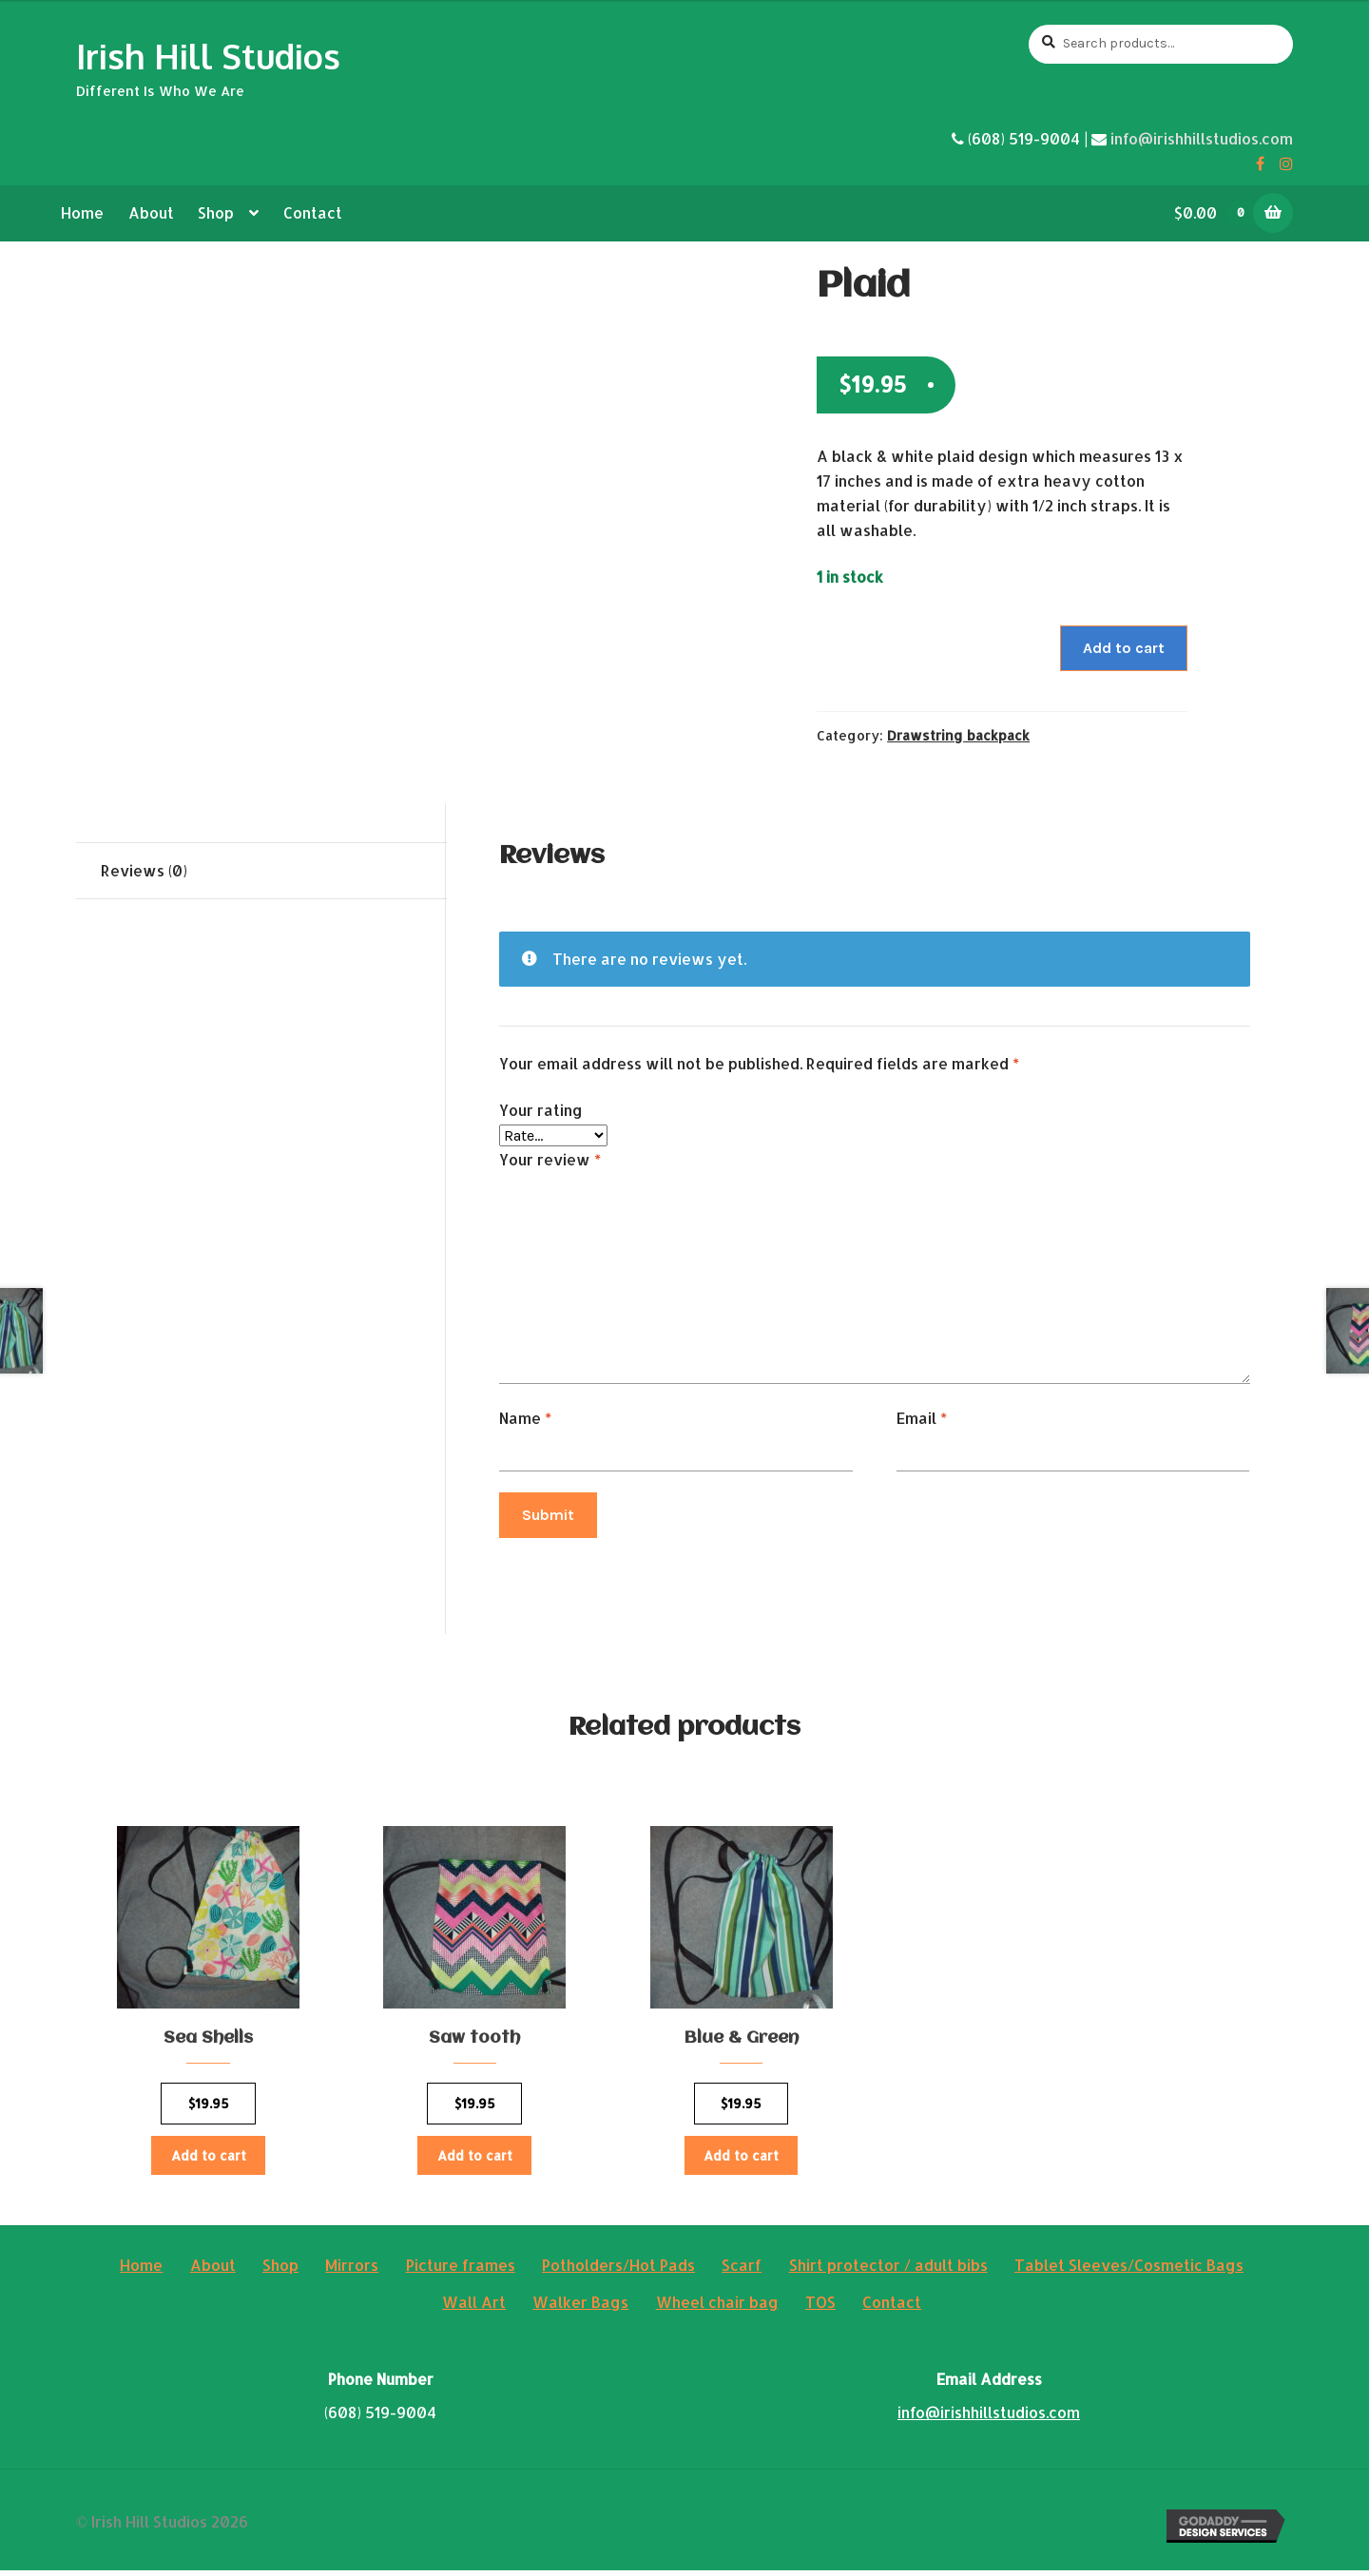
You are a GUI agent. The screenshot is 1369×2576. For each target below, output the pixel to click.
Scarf (742, 2270)
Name (525, 1418)
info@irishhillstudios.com (1201, 138)
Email (922, 1418)
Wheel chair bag (717, 2307)
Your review (550, 1159)
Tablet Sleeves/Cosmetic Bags (1129, 2270)
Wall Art (474, 2307)
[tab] (261, 871)
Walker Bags (580, 2307)
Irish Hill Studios (208, 55)
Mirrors (351, 2270)
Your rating (541, 1110)
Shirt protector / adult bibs (888, 2270)
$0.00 (1220, 212)
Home (82, 212)
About (151, 212)
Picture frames (460, 2270)
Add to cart (1124, 648)
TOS (820, 2307)
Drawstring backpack (958, 735)
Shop (216, 212)
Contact (312, 212)
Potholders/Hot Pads (618, 2270)
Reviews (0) (144, 870)
